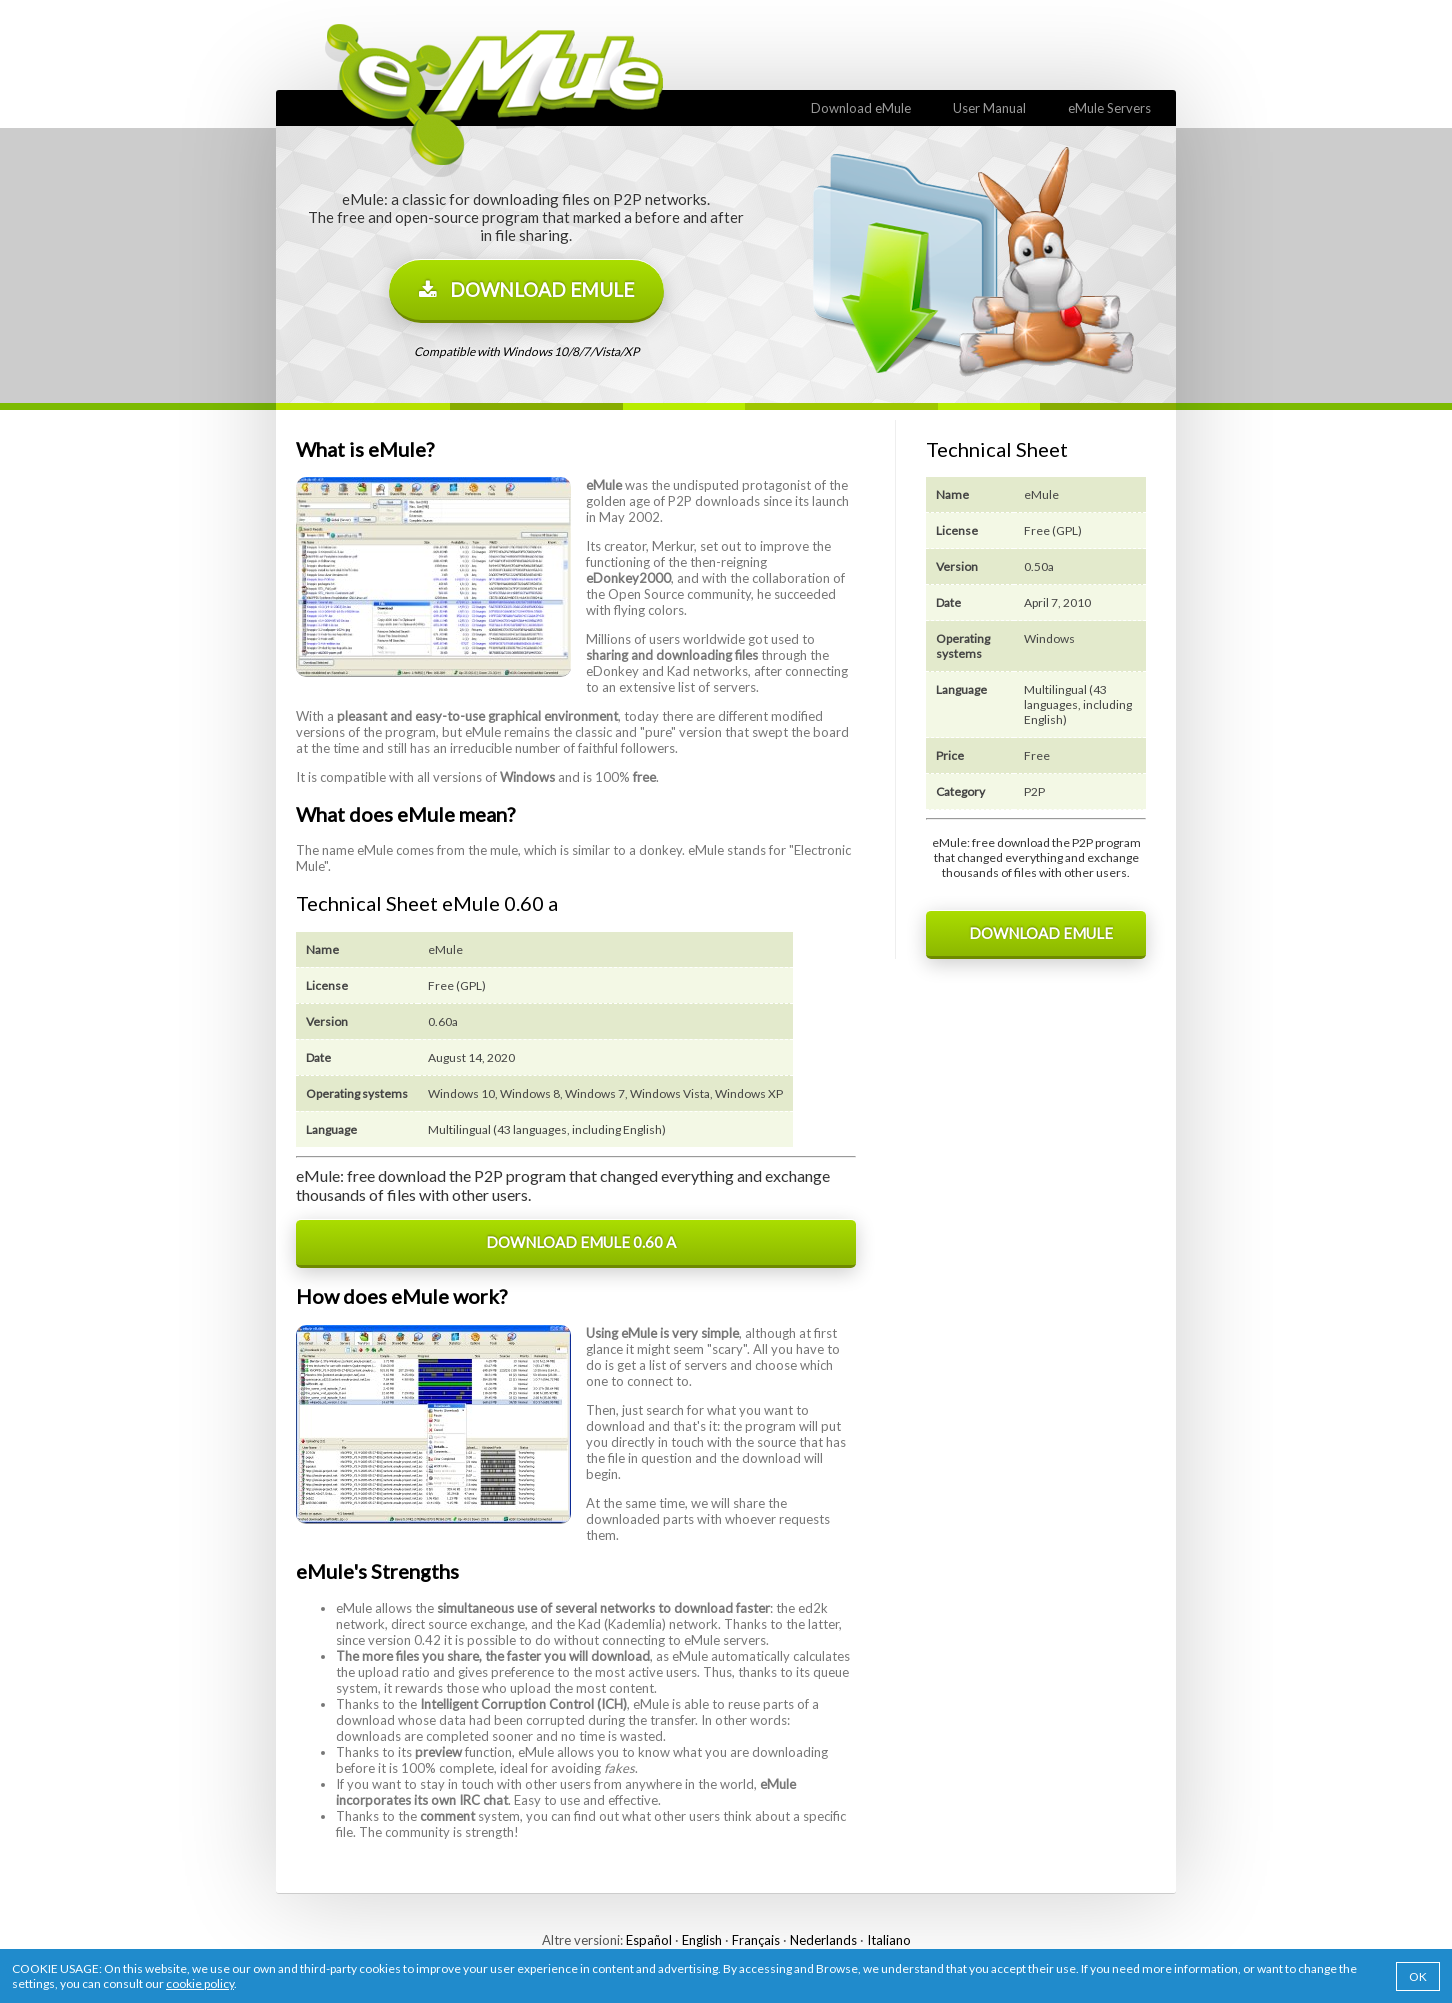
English (702, 1940)
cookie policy (200, 1983)
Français (756, 1940)
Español (649, 1940)
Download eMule (856, 108)
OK (1418, 1976)
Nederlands (823, 1940)
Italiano (889, 1940)
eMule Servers (1105, 108)
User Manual (985, 108)
